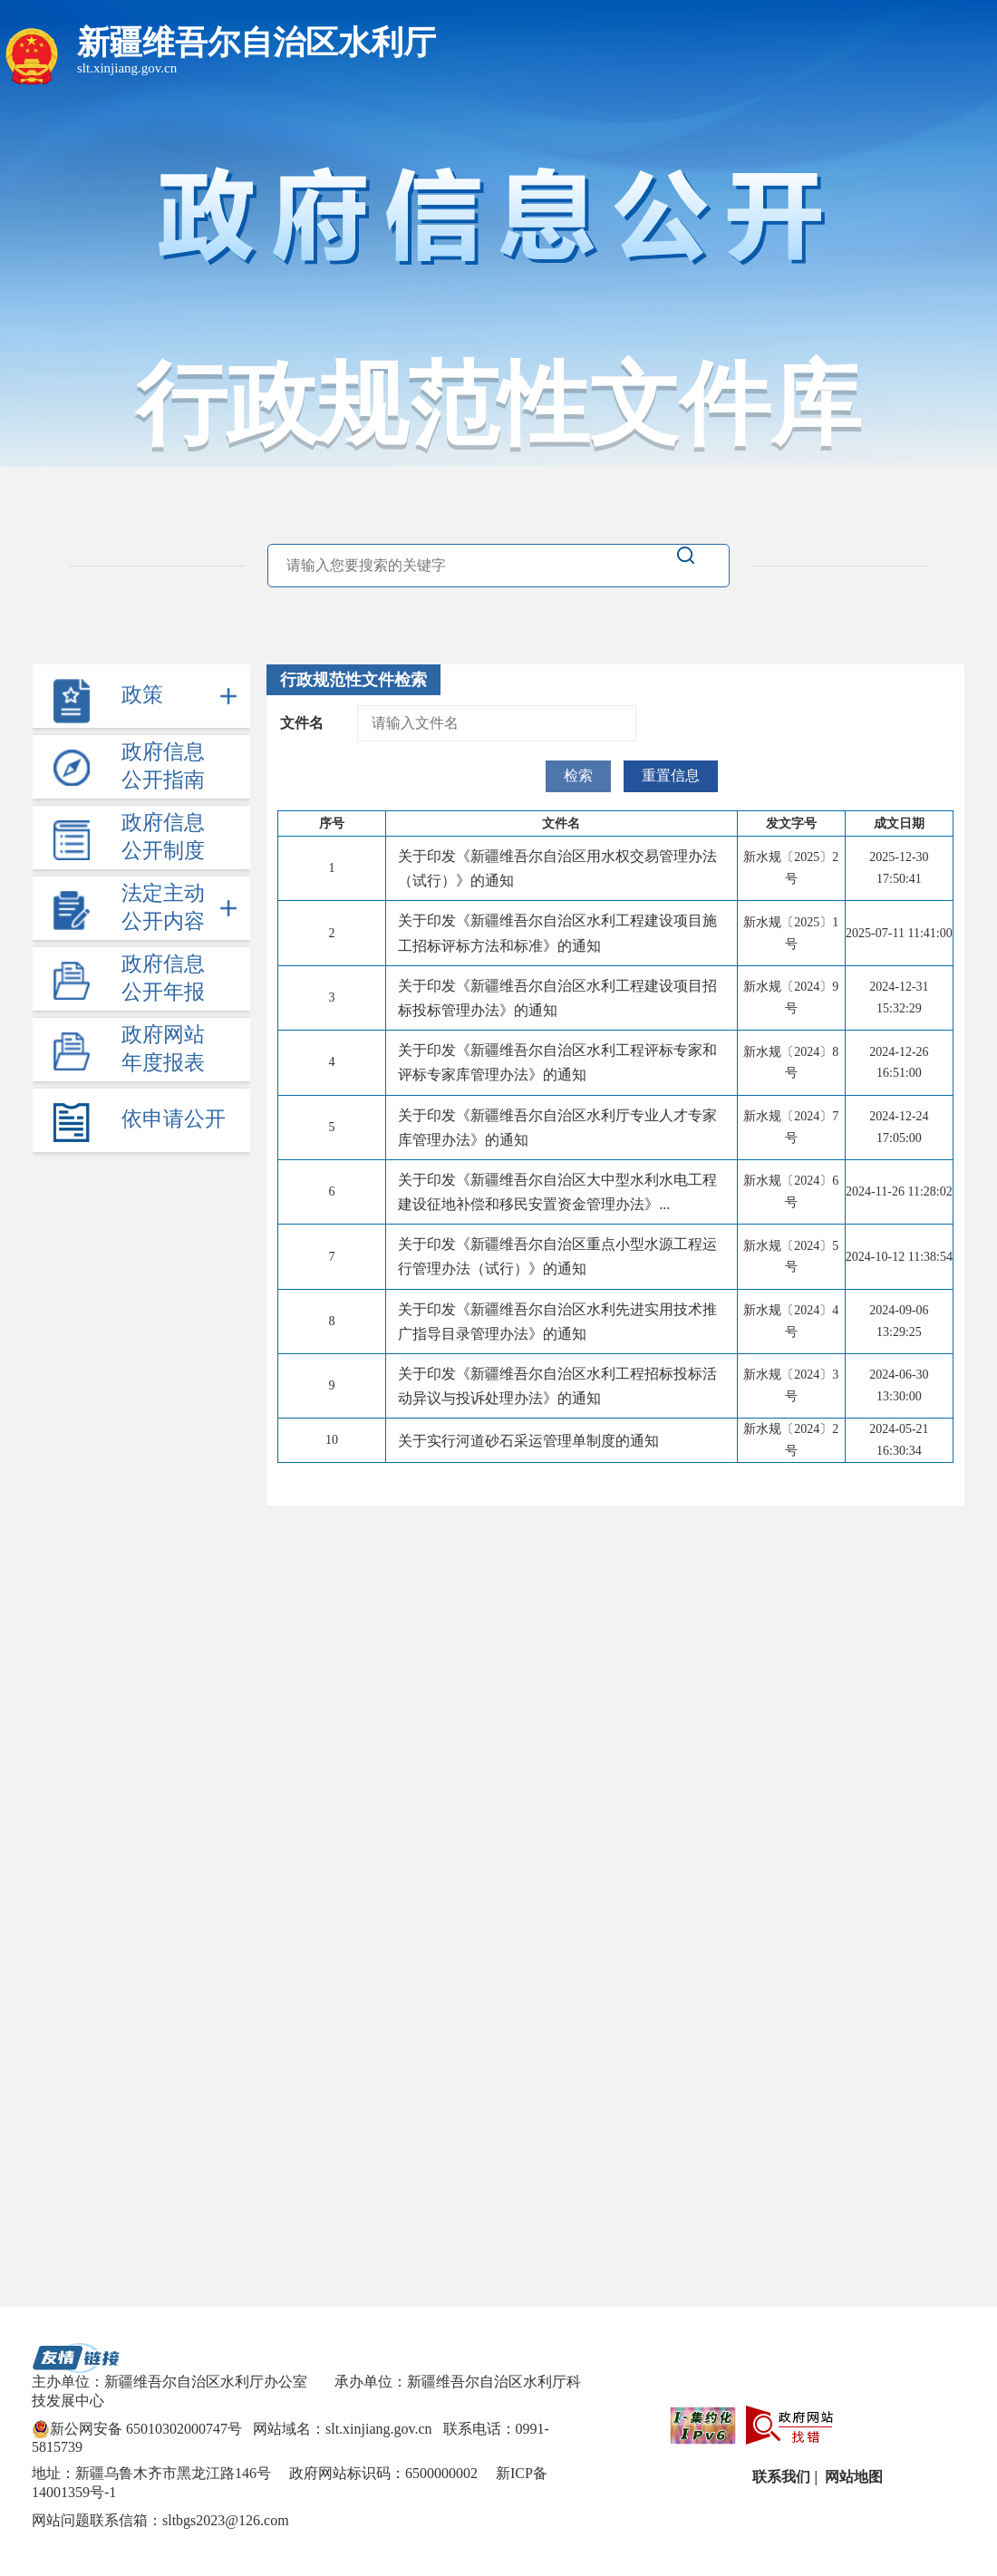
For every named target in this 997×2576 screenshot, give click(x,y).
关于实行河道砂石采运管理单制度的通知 (528, 1440)
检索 (578, 775)
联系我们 (779, 2476)
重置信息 (671, 775)
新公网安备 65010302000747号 (137, 2429)
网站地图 (852, 2476)
